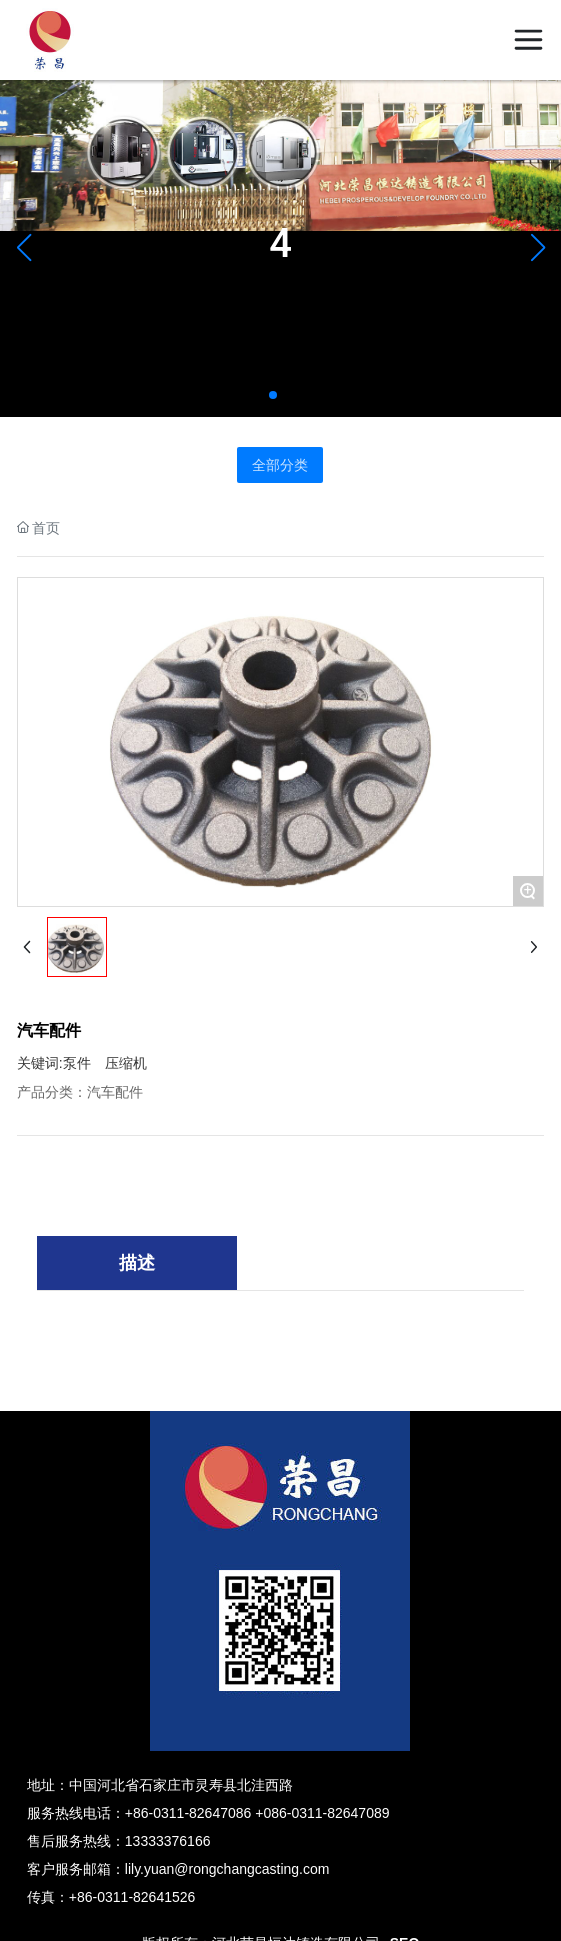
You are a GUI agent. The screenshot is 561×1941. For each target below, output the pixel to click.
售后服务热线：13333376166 (119, 1841)
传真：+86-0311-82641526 (111, 1897)
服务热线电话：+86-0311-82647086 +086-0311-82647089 (208, 1813)
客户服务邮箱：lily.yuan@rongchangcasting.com (178, 1869)
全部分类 (280, 465)
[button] (273, 395)
